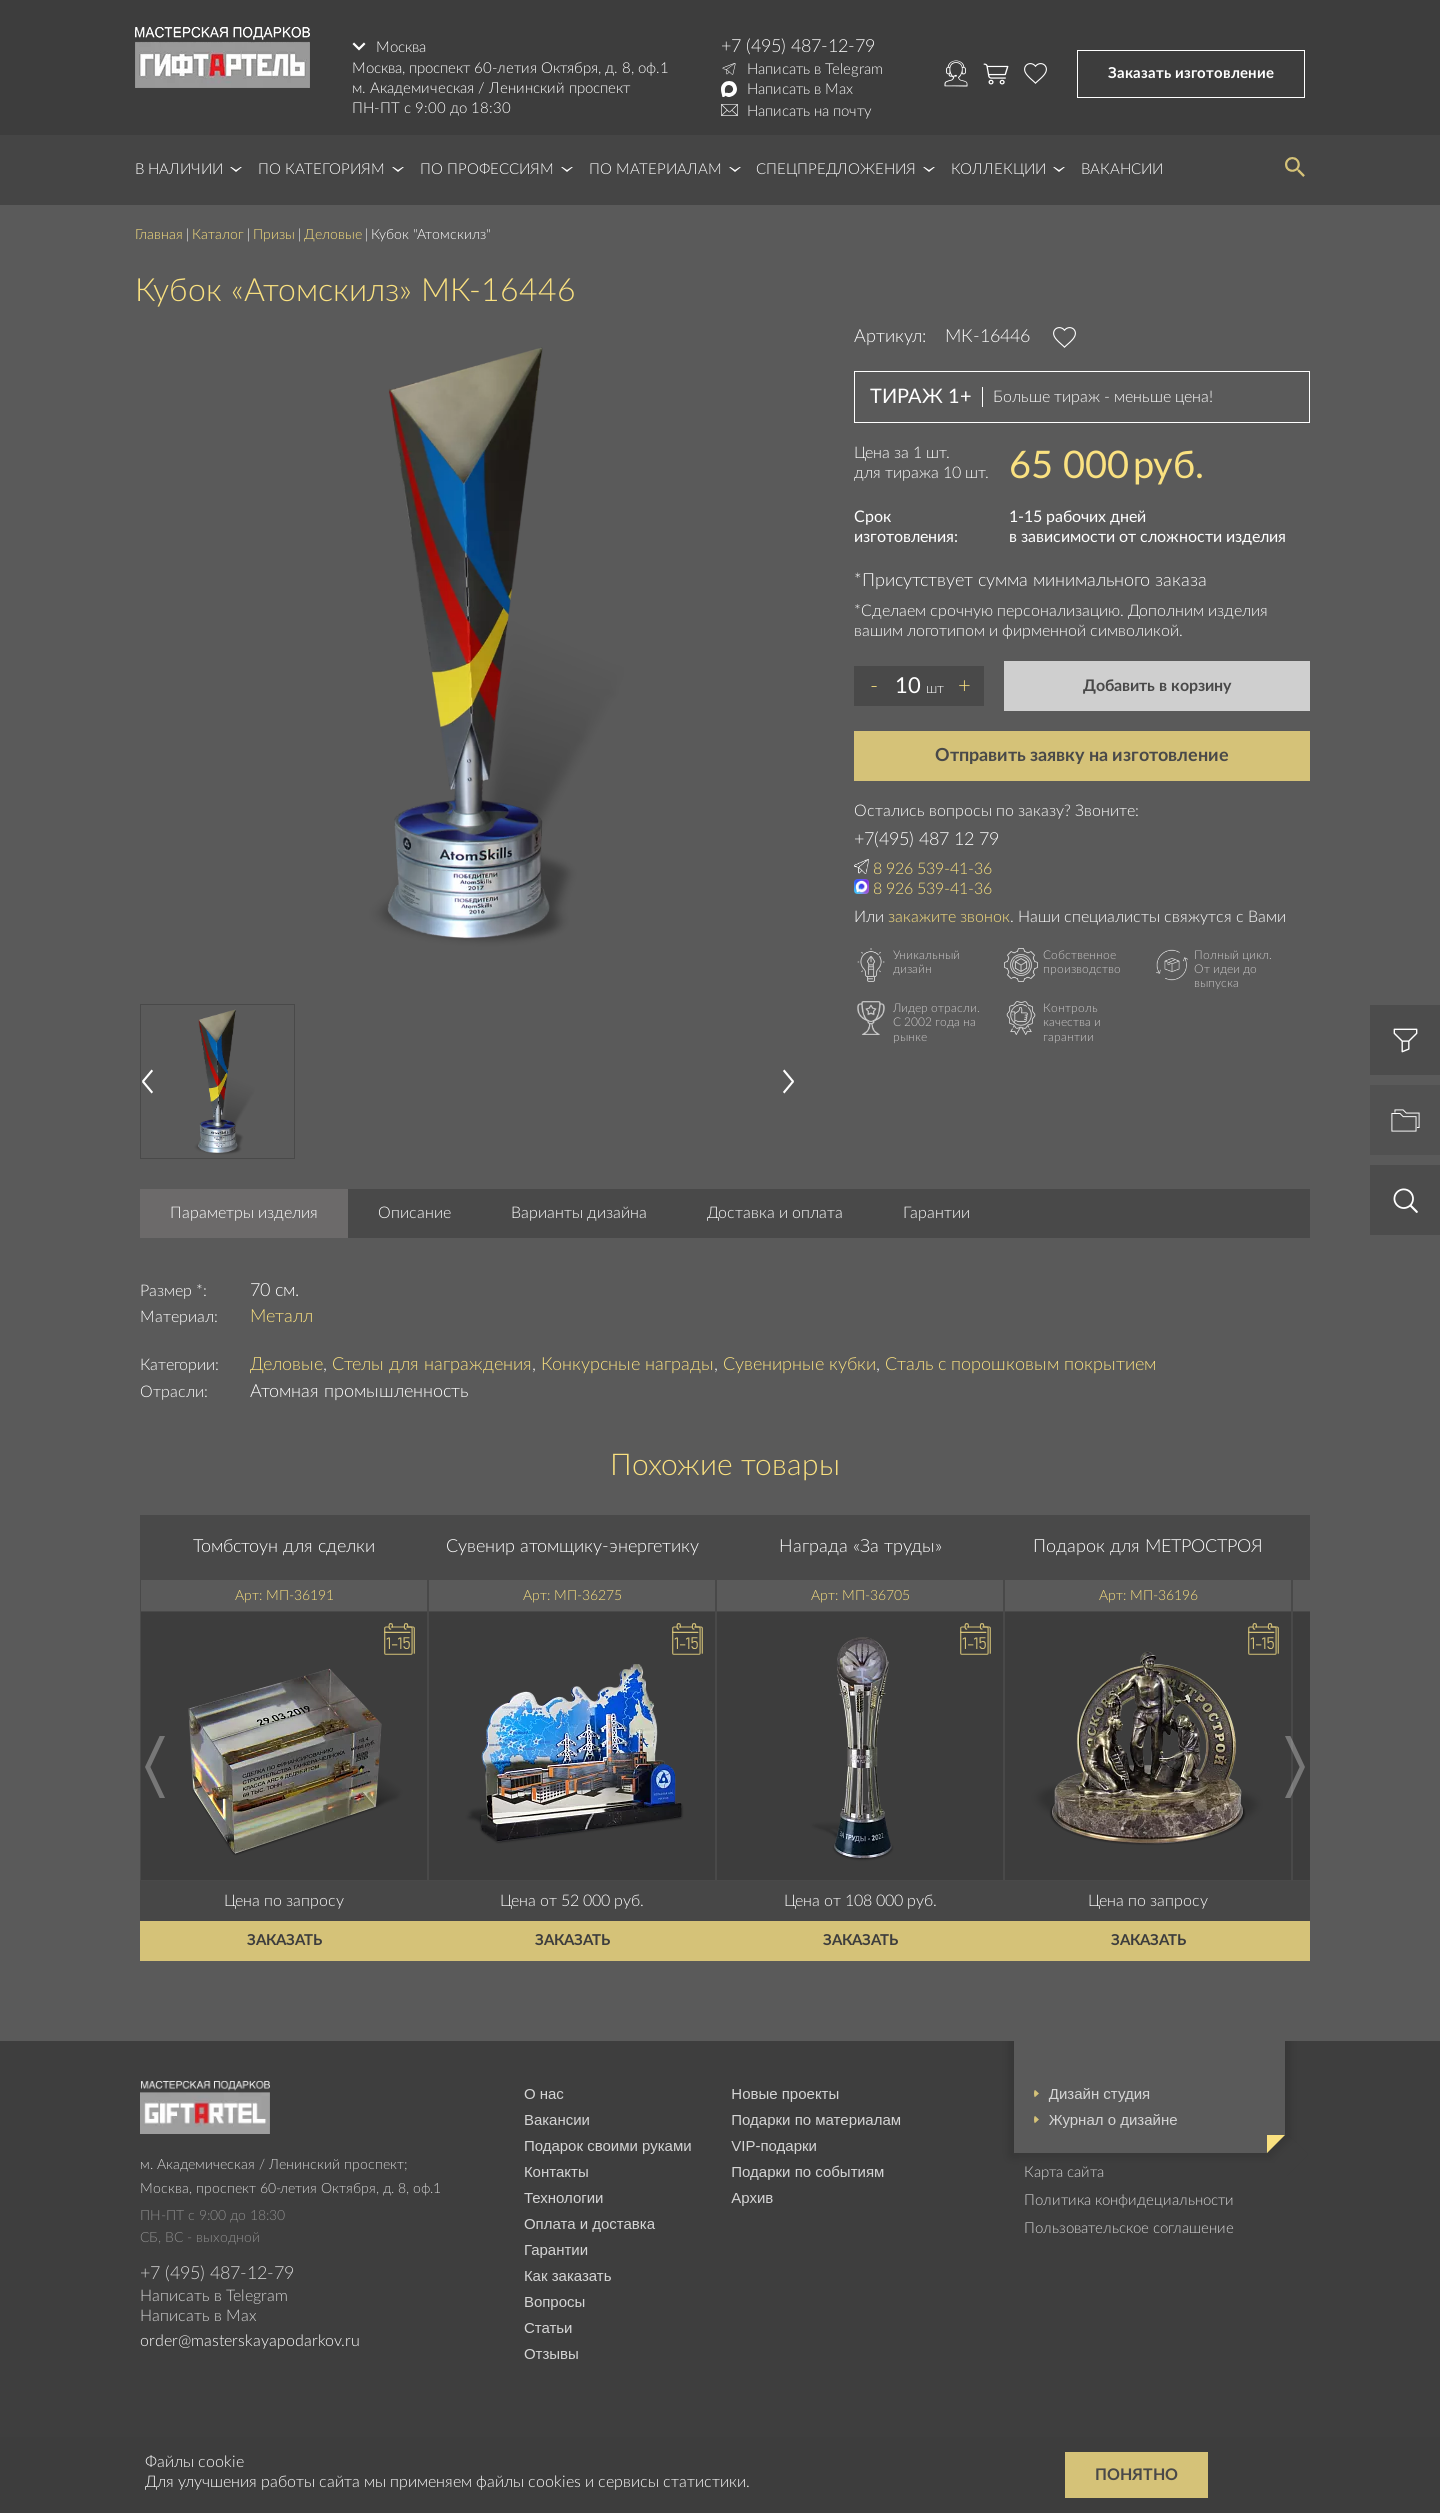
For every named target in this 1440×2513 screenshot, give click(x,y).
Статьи (548, 2327)
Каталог (218, 235)
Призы (274, 235)
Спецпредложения (836, 169)
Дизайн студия (1099, 2093)
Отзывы (551, 2353)
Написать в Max (800, 89)
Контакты (556, 2171)
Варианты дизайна (579, 1213)
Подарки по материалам (816, 2119)
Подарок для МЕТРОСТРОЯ (1148, 1547)
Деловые (333, 235)
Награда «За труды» (860, 1547)
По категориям (321, 169)
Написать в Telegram (815, 69)
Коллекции (998, 169)
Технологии (564, 2197)
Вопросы (554, 2301)
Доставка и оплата (775, 1213)
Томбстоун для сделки (284, 1547)
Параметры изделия (244, 1213)
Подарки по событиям (807, 2171)
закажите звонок (949, 917)
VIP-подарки (774, 2145)
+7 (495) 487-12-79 (798, 47)
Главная (159, 235)
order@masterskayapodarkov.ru (250, 2341)
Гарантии (936, 1213)
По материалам (655, 169)
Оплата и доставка (589, 2223)
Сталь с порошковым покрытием (1020, 1365)
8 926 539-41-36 (932, 869)
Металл (281, 1317)
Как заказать (568, 2275)
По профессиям (487, 169)
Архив (752, 2197)
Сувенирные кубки (799, 1365)
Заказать (284, 1940)
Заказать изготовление (1191, 73)
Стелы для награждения (432, 1365)
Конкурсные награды (627, 1365)
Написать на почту (809, 111)
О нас (544, 2093)
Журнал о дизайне (1113, 2119)
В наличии (179, 169)
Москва (401, 46)
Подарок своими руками (608, 2145)
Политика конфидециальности (1129, 2200)
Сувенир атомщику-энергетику (572, 1547)
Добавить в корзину (1157, 686)
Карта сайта (1064, 2172)
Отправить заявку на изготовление (1082, 756)
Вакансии (1122, 169)
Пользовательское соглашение (1129, 2228)
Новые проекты (785, 2093)
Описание (414, 1213)
